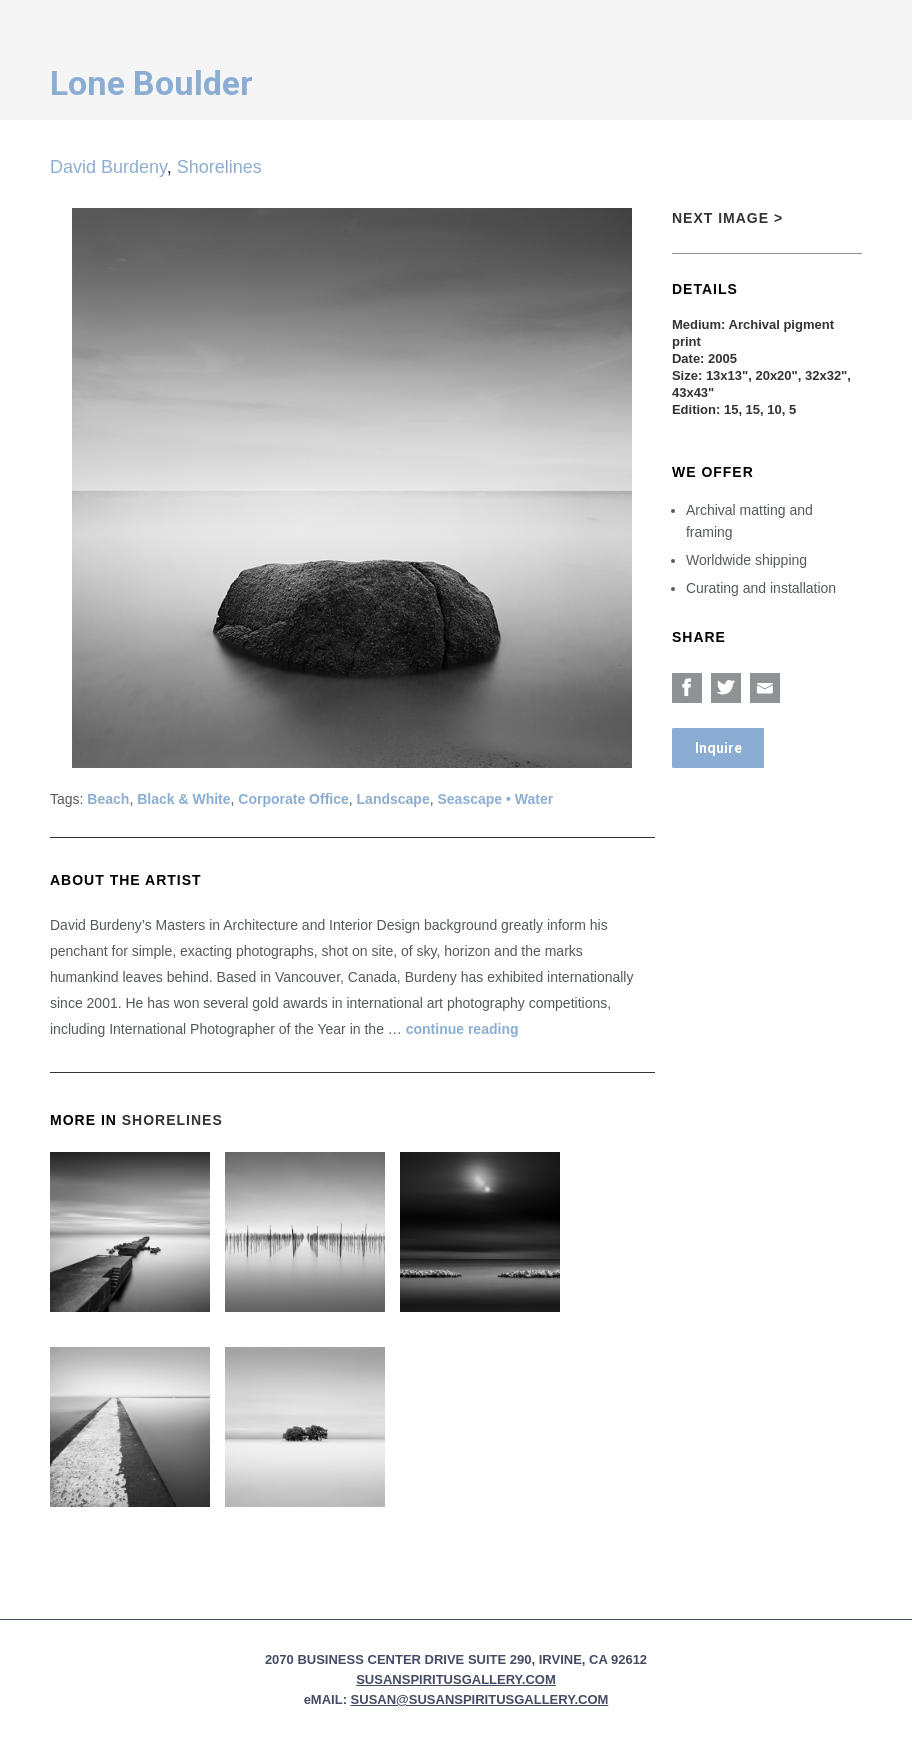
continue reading (462, 1029)
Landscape (393, 799)
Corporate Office (293, 799)
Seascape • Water (495, 799)
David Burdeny (108, 167)
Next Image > (727, 218)
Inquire (718, 748)
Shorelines (219, 167)
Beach (108, 799)
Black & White (183, 799)
